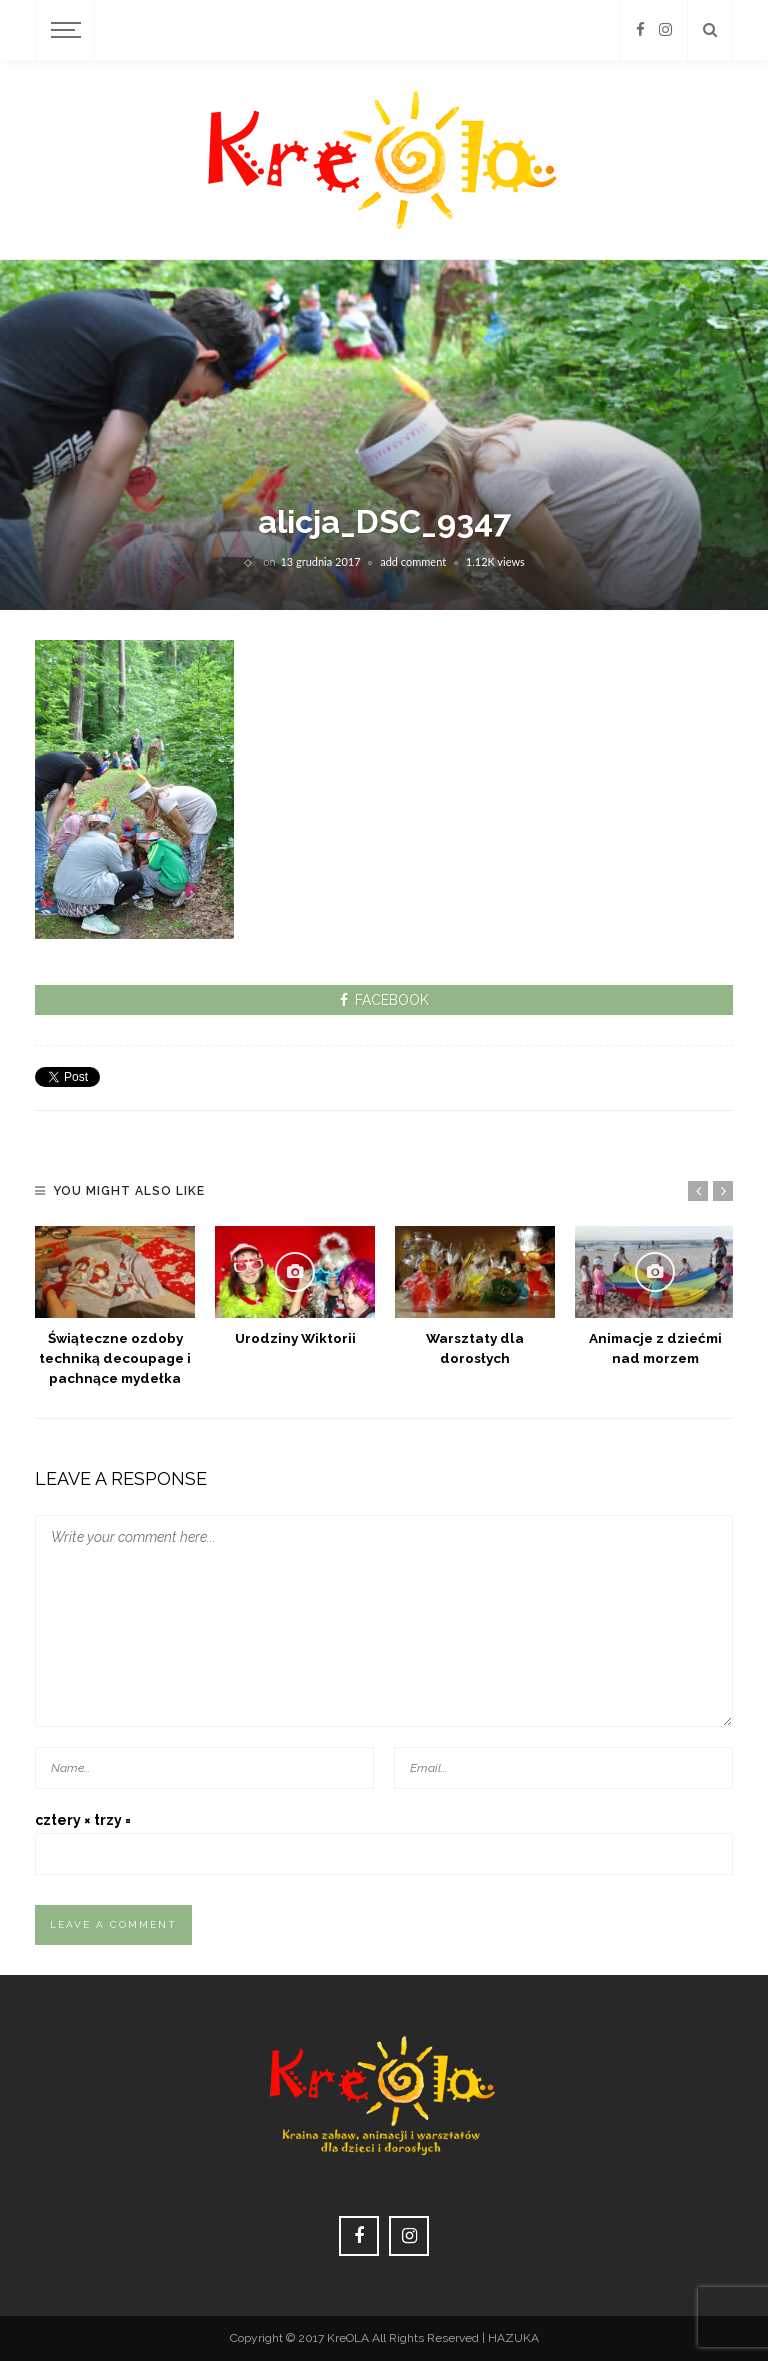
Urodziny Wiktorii (295, 1338)
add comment (413, 561)
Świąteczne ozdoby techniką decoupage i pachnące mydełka (115, 1358)
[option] (115, 1307)
